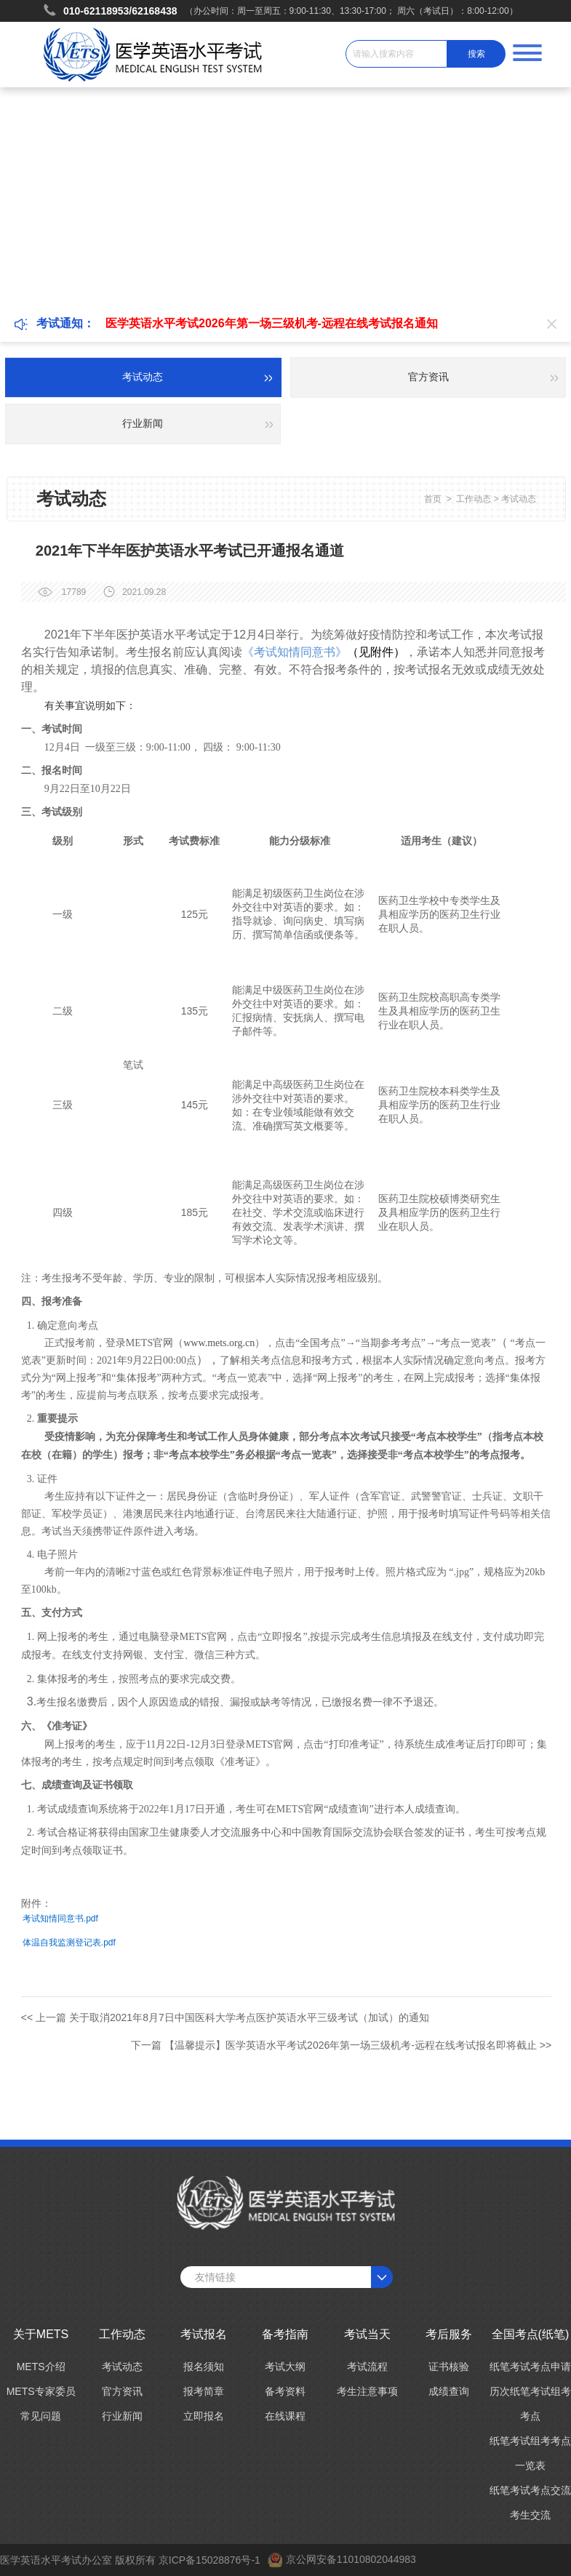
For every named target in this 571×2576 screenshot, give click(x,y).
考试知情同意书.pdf (60, 1918)
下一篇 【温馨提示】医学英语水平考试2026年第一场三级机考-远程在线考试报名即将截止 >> (341, 2045)
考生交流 (530, 2515)
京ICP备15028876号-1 (209, 2560)
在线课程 (285, 2416)
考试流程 (367, 2366)
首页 (433, 499)
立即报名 (203, 2416)
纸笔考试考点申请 (530, 2366)
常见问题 (40, 2416)
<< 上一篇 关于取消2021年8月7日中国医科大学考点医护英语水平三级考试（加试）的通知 (225, 2017)
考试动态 (518, 499)
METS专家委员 (41, 2391)
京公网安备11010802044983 (351, 2559)
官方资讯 (122, 2391)
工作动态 (473, 499)
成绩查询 (448, 2391)
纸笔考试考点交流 (530, 2490)
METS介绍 (41, 2366)
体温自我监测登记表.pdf (69, 1942)
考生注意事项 (367, 2391)
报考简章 (203, 2391)
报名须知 (203, 2366)
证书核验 (448, 2366)
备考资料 (285, 2391)
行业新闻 (122, 2416)
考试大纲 (285, 2366)
